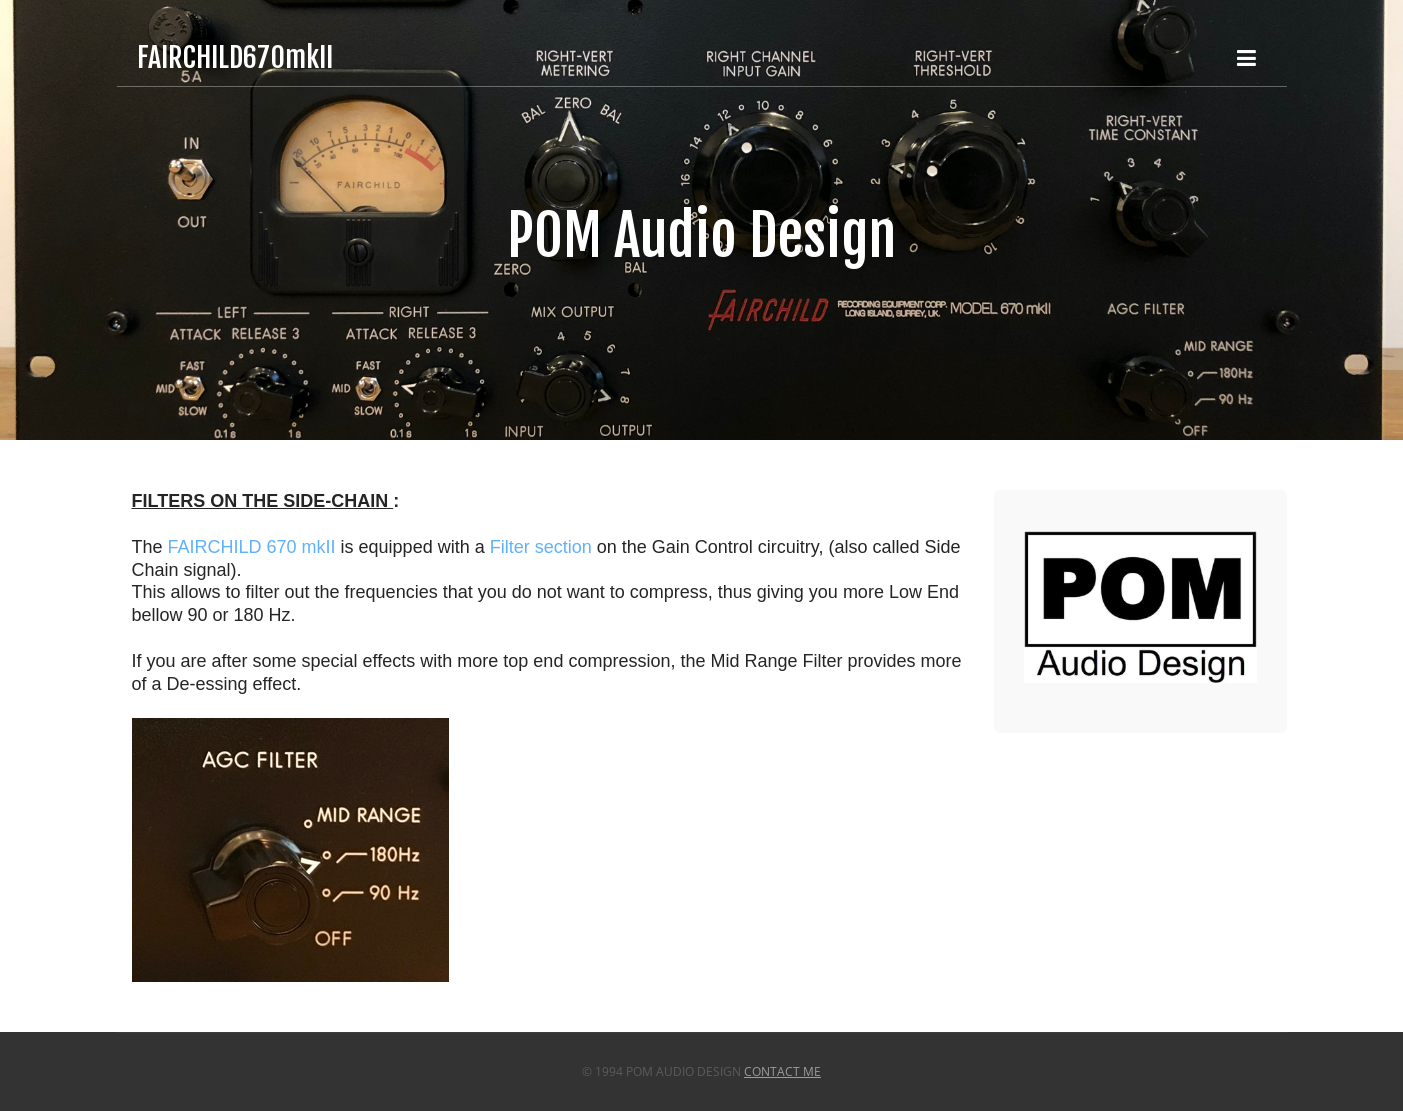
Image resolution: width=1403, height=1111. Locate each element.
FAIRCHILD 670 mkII (252, 547)
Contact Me (782, 1071)
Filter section (541, 547)
